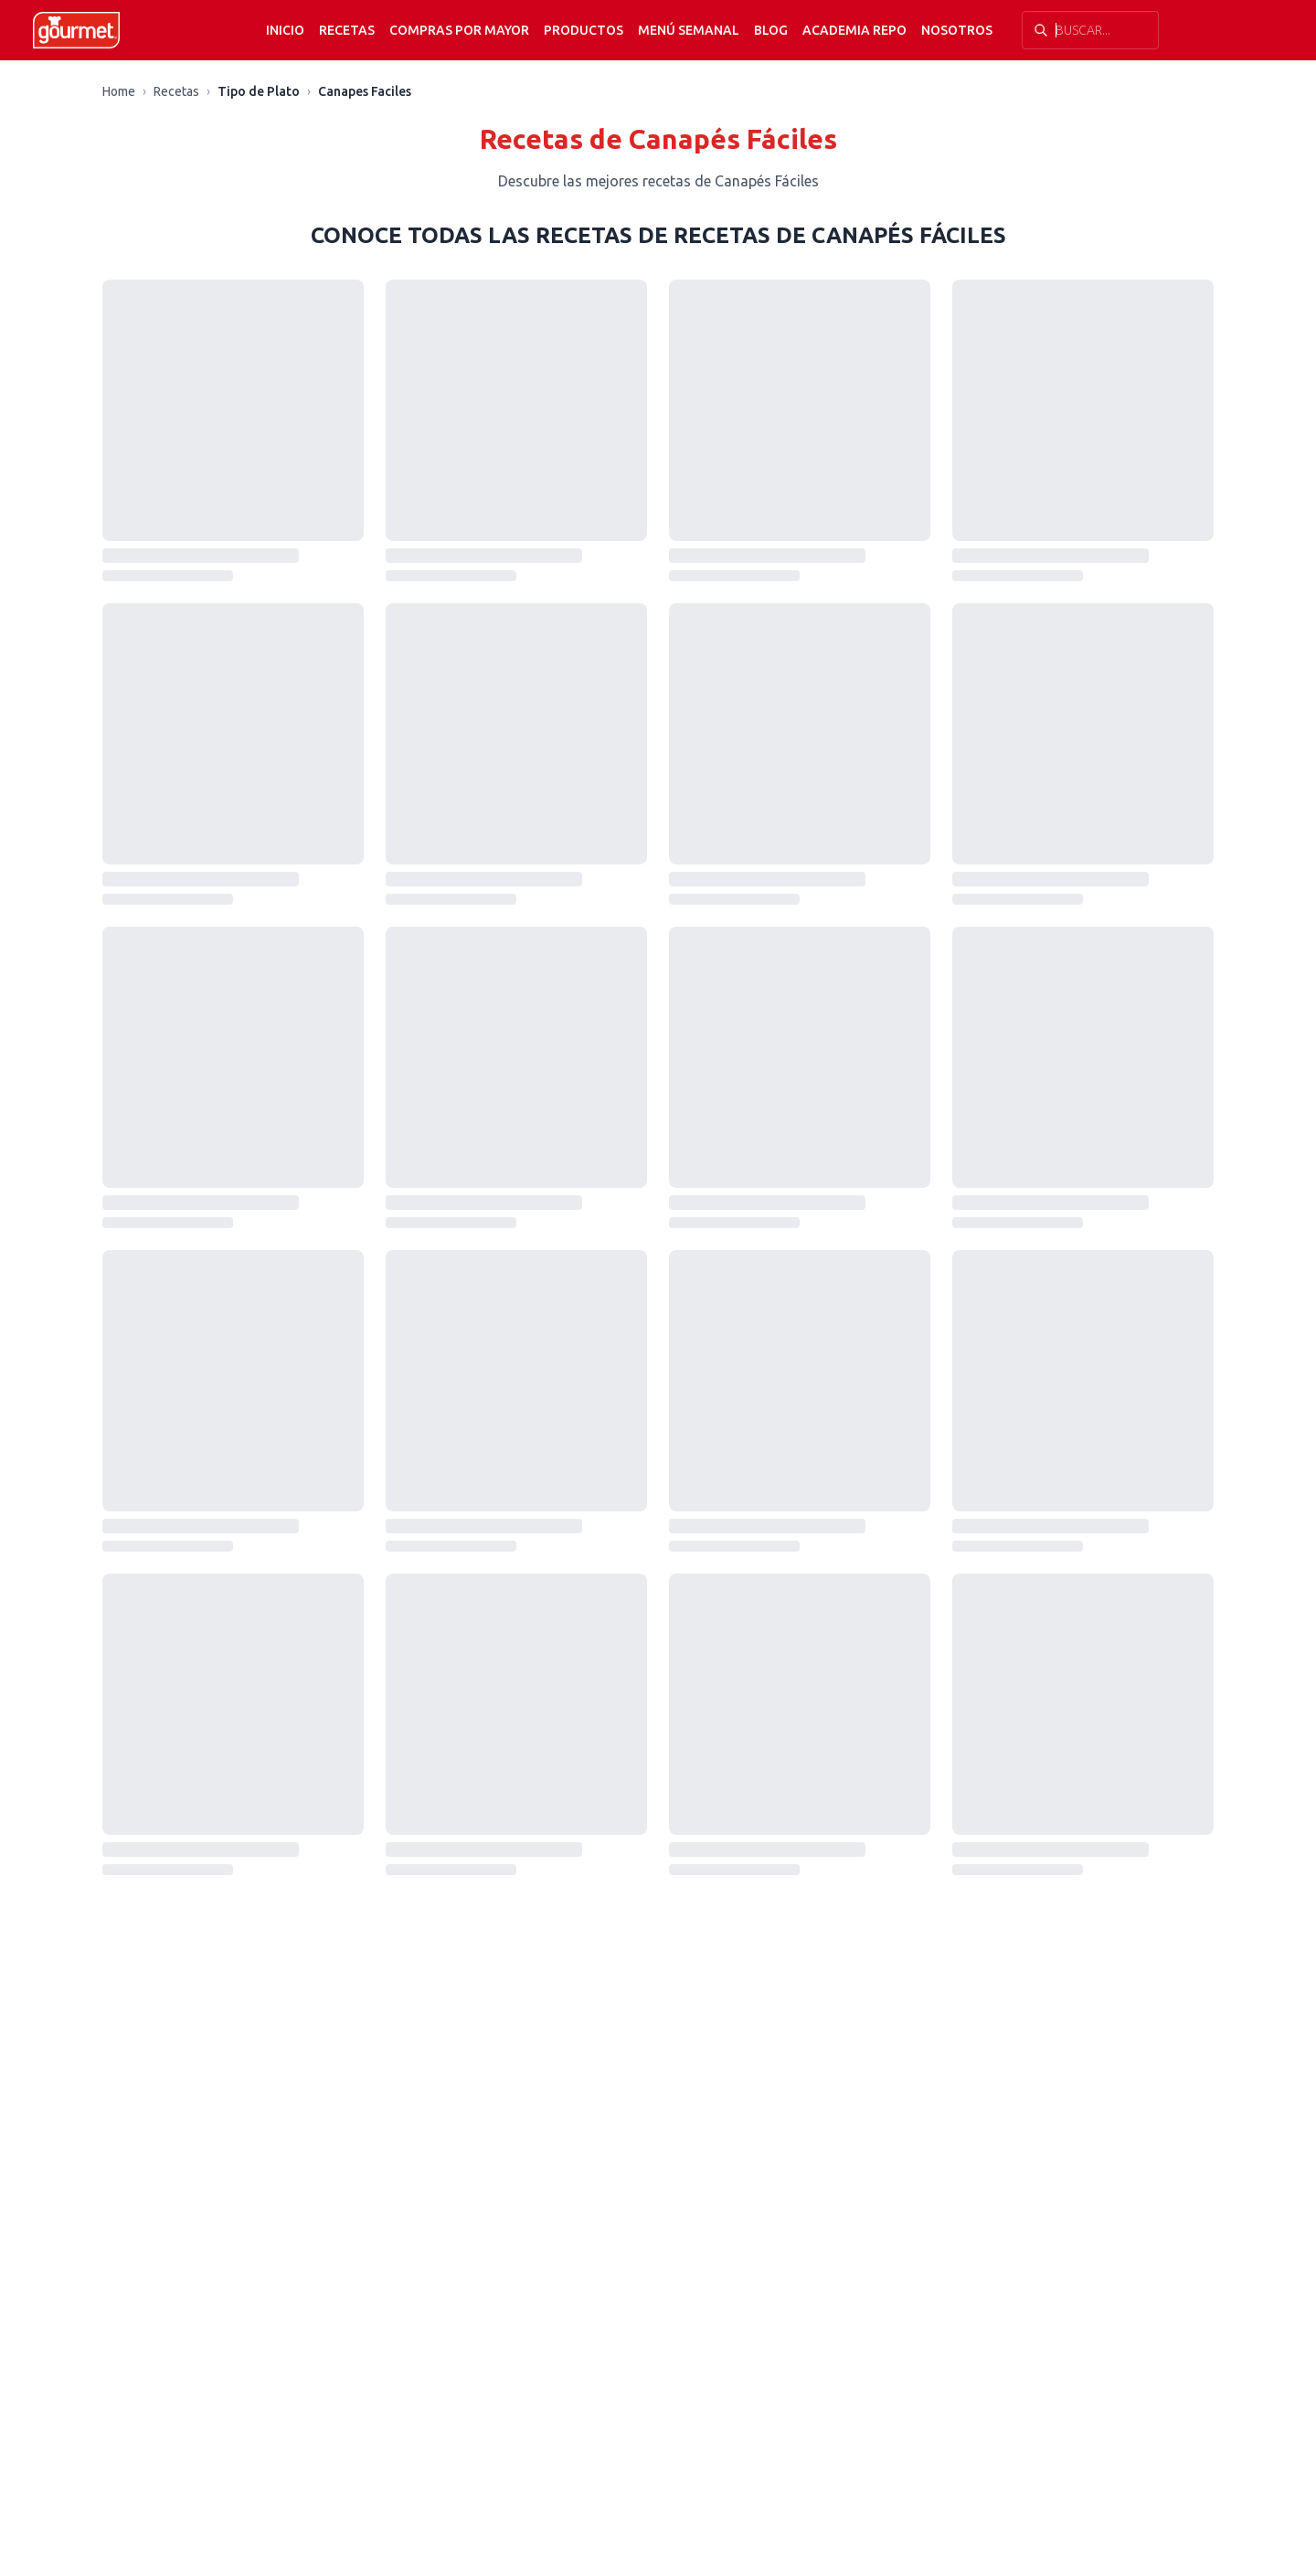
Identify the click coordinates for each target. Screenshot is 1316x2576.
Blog (771, 30)
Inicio (285, 30)
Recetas (347, 30)
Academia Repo (854, 30)
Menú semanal (688, 30)
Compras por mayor (459, 30)
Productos (583, 30)
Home (118, 91)
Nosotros (956, 30)
